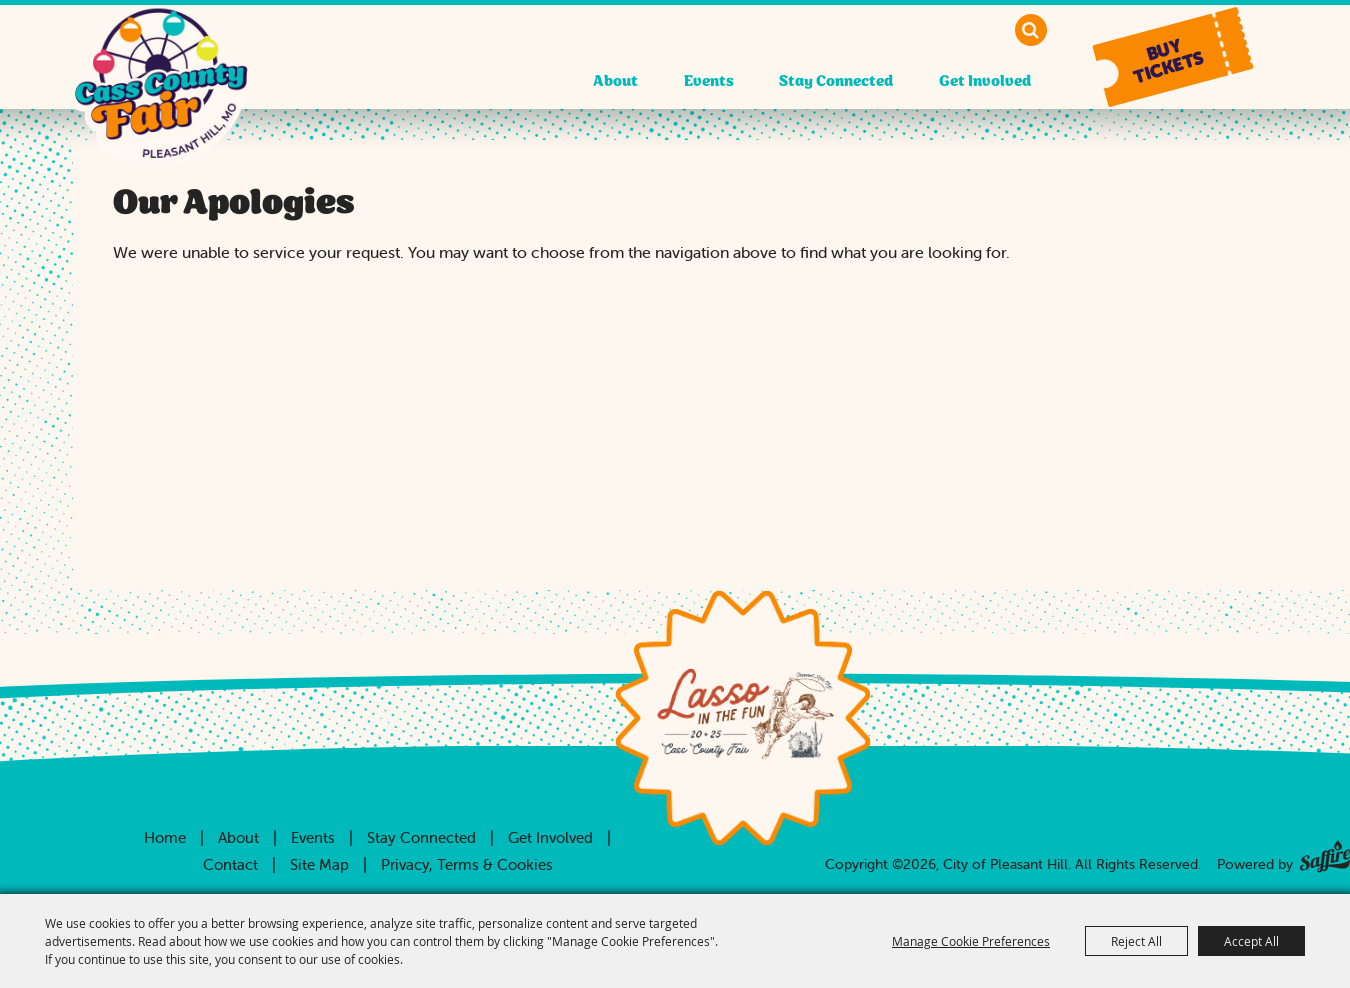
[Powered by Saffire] (1325, 852)
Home (165, 837)
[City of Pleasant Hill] (161, 103)
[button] (1172, 57)
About (615, 82)
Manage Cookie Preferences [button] (971, 941)
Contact (230, 864)
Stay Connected (836, 82)
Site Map (319, 864)
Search (1031, 30)
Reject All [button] (1136, 941)
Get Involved (985, 82)
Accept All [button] (1251, 941)
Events (709, 82)
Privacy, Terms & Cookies (467, 864)
